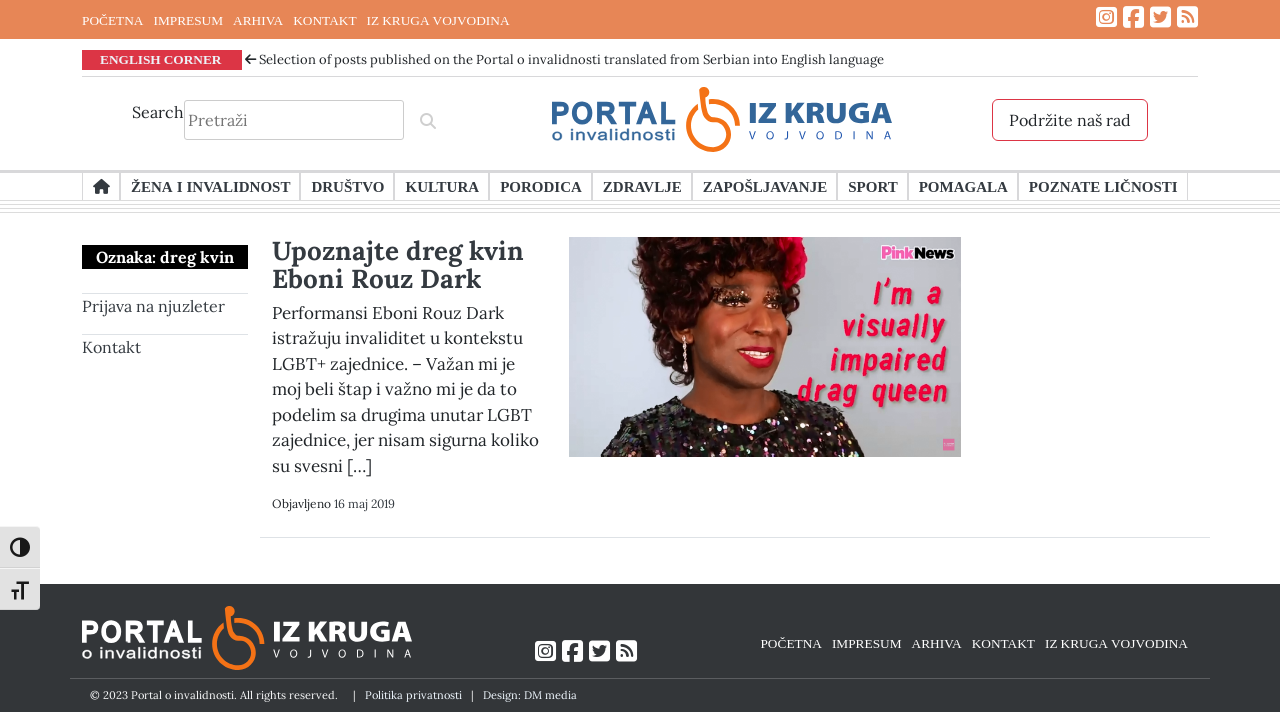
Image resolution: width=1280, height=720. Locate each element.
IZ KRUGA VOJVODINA (438, 20)
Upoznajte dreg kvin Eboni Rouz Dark (398, 264)
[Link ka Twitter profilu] (1160, 17)
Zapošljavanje (765, 186)
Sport (872, 186)
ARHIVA (258, 20)
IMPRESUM (188, 20)
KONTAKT (324, 20)
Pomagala (963, 186)
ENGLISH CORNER (161, 59)
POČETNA (112, 20)
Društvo (347, 186)
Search (158, 112)
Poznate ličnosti (1103, 186)
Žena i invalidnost (210, 186)
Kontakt (111, 347)
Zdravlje (642, 186)
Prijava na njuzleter (153, 306)
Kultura (442, 186)
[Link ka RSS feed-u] (1187, 17)
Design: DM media (530, 695)
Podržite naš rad (1070, 120)
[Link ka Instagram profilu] (1106, 17)
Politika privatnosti (413, 695)
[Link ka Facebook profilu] (1133, 17)
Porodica (541, 186)
